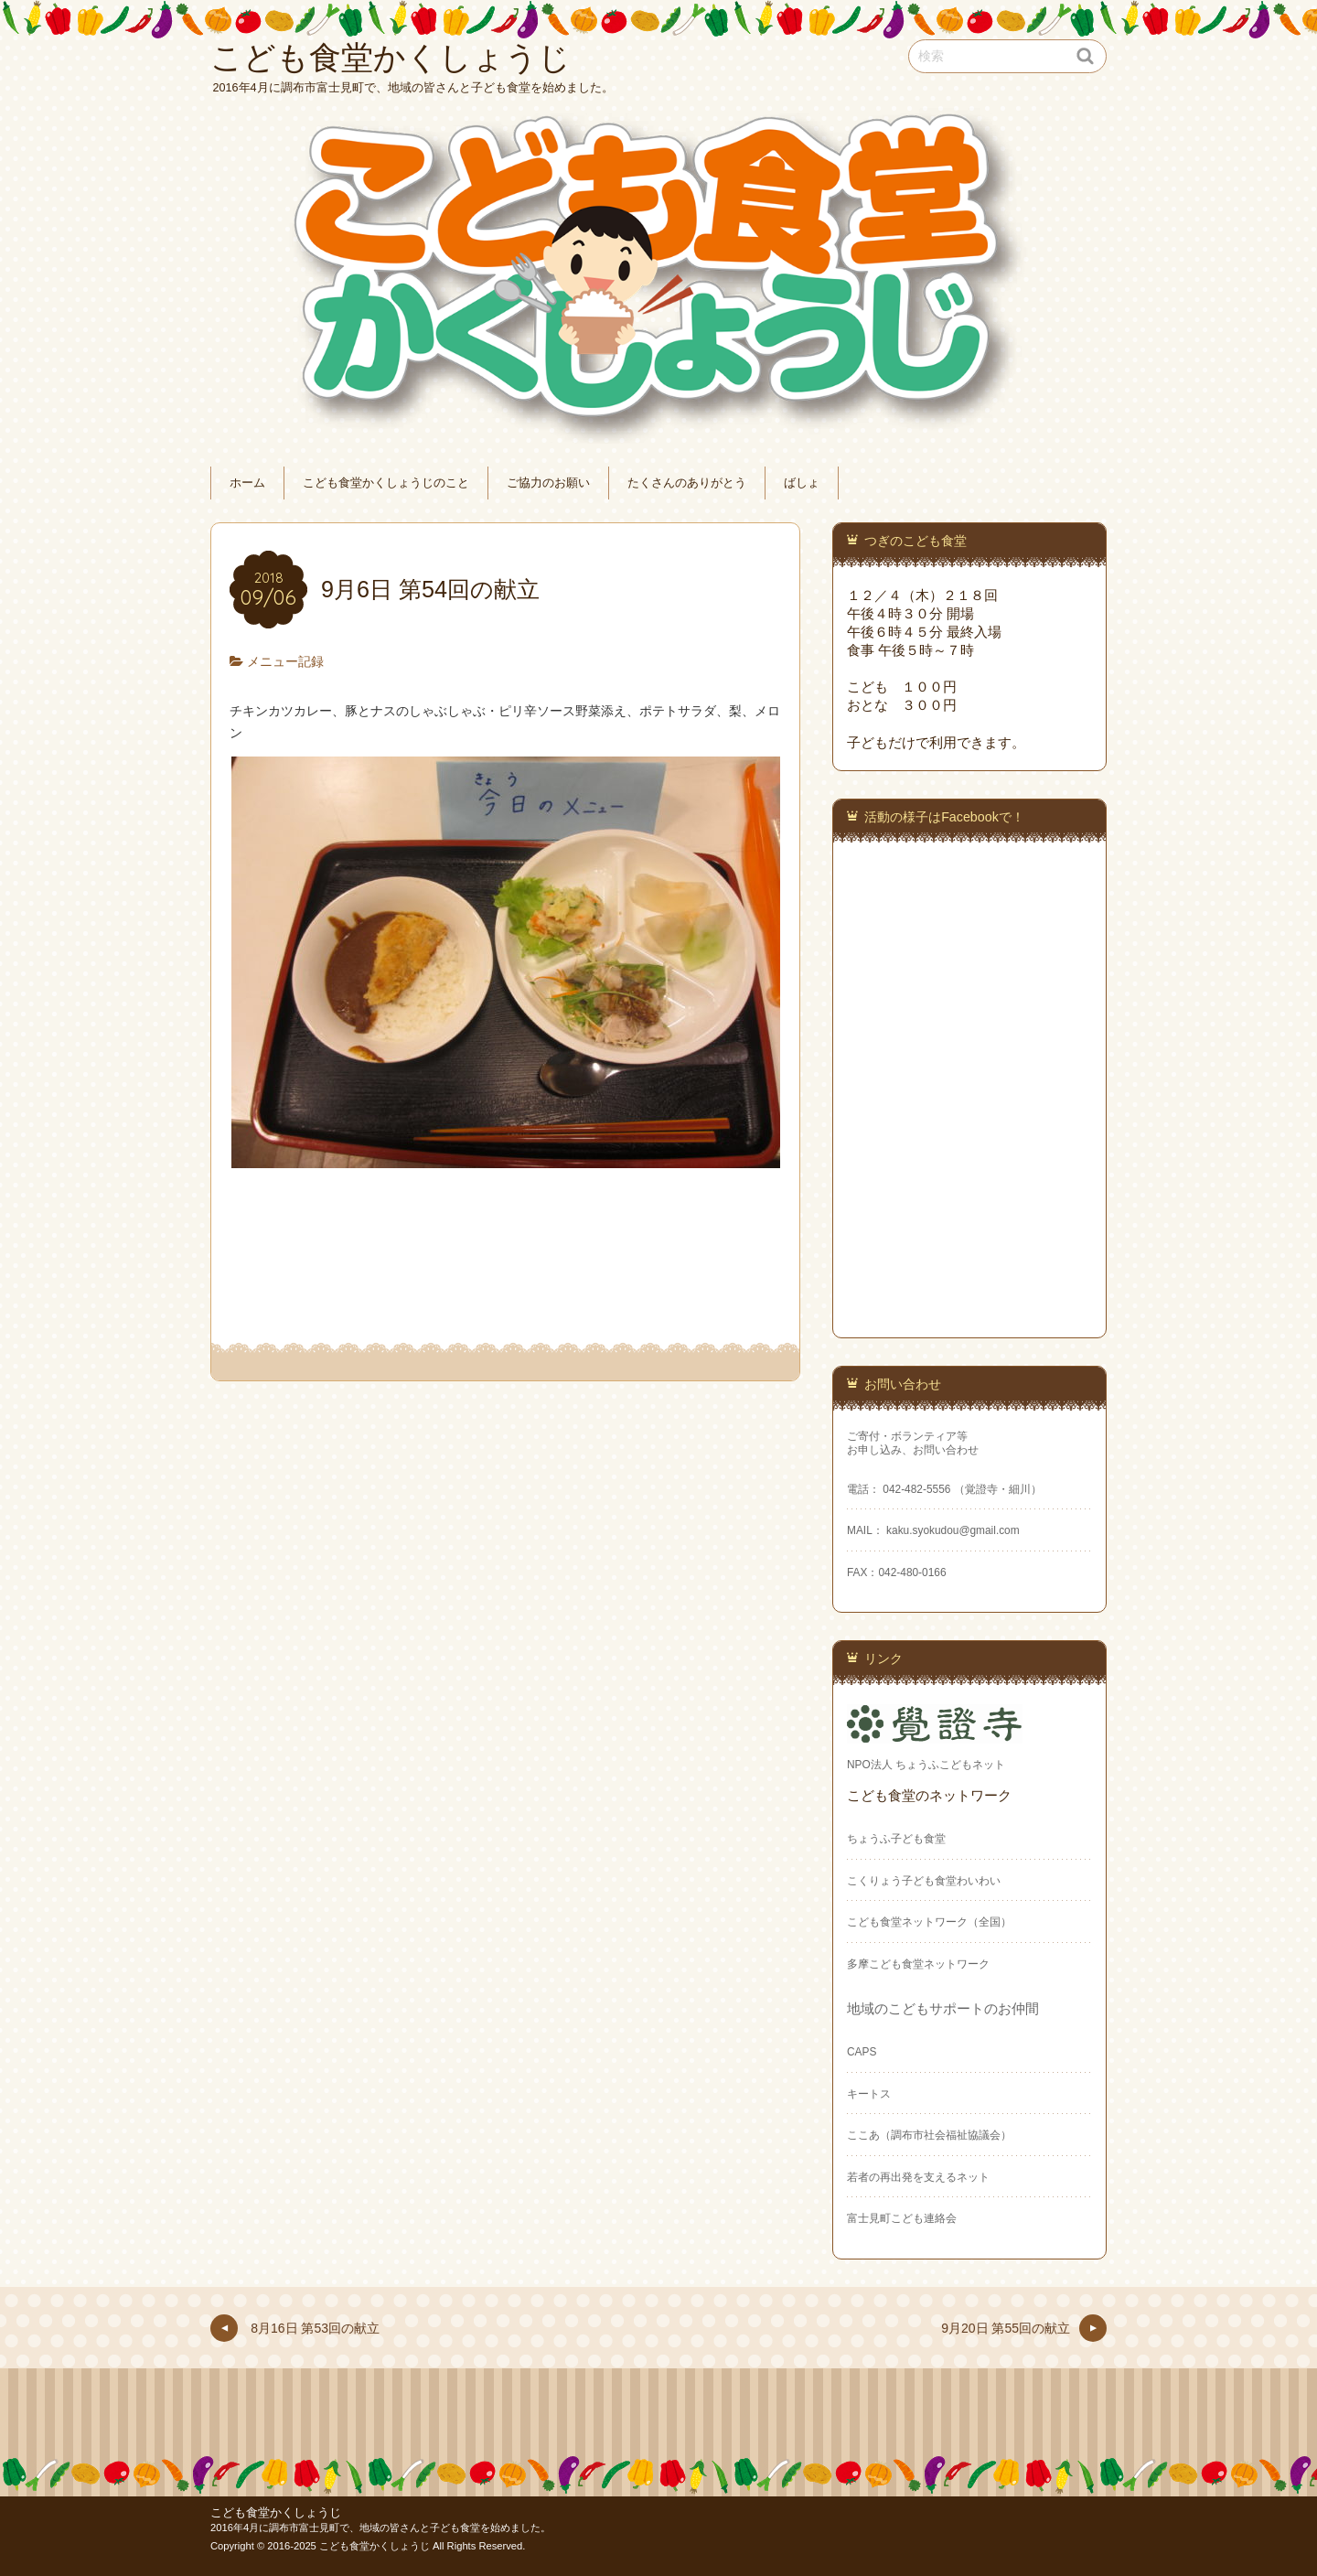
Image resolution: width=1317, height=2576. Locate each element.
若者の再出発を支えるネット (918, 2177)
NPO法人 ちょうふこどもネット (926, 1764)
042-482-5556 (917, 1489)
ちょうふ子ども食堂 (896, 1838)
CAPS (861, 2051)
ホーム (247, 483)
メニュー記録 (285, 661)
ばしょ (801, 483)
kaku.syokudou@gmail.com (951, 1530)
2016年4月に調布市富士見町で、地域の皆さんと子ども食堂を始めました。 (380, 2527)
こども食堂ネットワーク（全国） (929, 1922)
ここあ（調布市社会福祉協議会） (929, 2135)
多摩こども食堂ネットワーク (918, 1964)
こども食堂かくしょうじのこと (386, 483)
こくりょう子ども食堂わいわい (924, 1880)
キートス (869, 2094)
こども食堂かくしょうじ (275, 2512)
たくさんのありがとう (686, 483)
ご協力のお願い (548, 483)
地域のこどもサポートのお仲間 (943, 2008)
